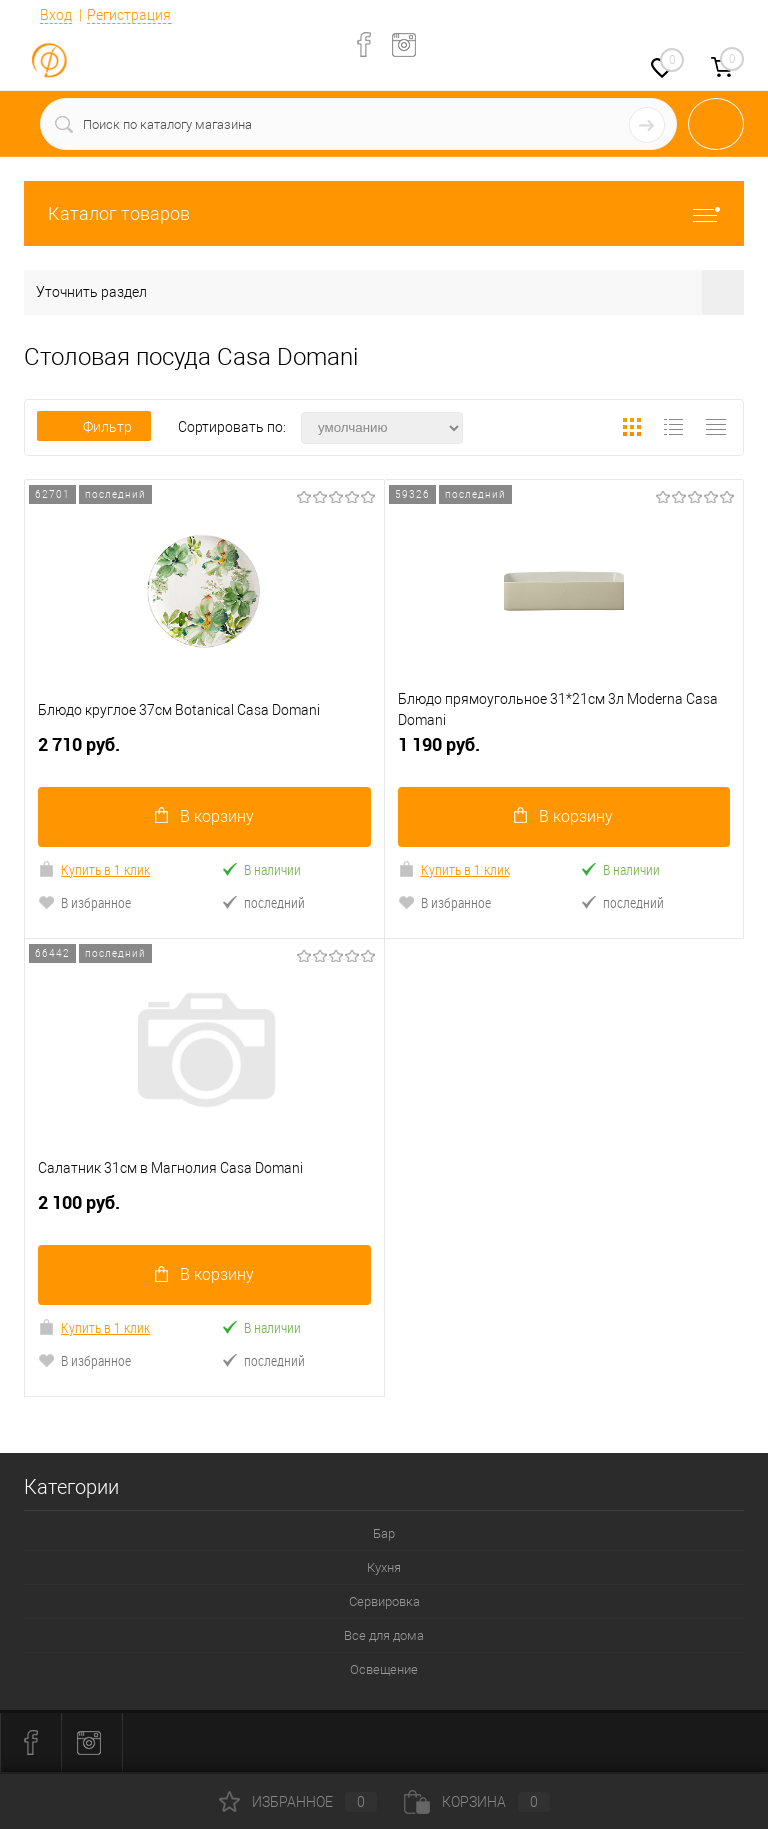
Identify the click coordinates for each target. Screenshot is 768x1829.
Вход (56, 15)
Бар (384, 1534)
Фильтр (94, 427)
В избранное (84, 902)
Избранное (298, 1802)
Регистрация (129, 15)
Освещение (384, 1670)
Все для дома (384, 1636)
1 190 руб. (564, 752)
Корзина (477, 1802)
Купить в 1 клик (94, 869)
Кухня (384, 1568)
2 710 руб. (204, 752)
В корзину (204, 816)
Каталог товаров (384, 213)
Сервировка (384, 1602)
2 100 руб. (204, 1211)
